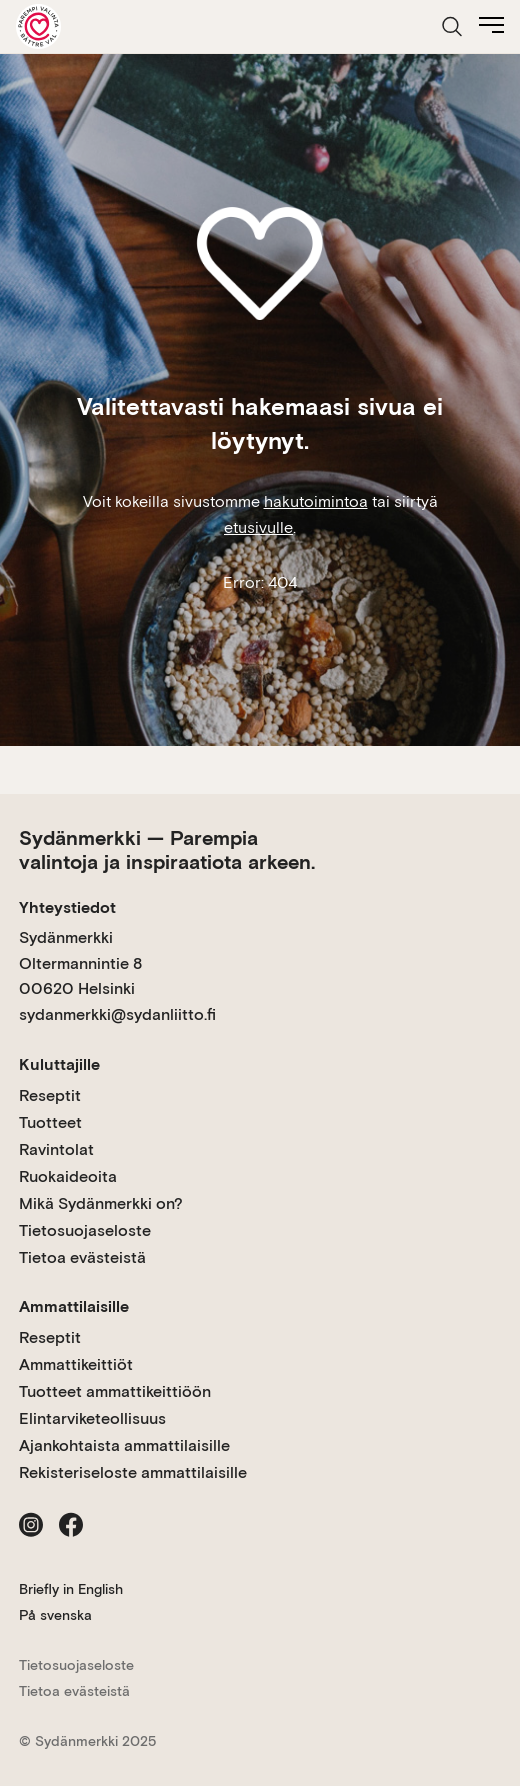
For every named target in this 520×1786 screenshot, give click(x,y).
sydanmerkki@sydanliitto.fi (117, 1014)
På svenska (55, 1615)
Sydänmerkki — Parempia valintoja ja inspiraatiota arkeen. (167, 850)
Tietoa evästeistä (82, 1257)
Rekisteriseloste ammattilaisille (133, 1472)
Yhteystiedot (67, 907)
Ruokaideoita (68, 1176)
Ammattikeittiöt (76, 1364)
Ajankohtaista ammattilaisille (124, 1445)
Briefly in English (71, 1589)
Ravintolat (56, 1149)
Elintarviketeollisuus (92, 1418)
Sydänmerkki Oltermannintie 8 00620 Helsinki (80, 963)
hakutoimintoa (316, 501)
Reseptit (50, 1095)
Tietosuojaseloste (85, 1230)
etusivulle (258, 527)
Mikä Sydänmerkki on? (101, 1203)
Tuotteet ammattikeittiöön (115, 1391)
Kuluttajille (59, 1064)
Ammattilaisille (74, 1306)
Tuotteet (50, 1122)
